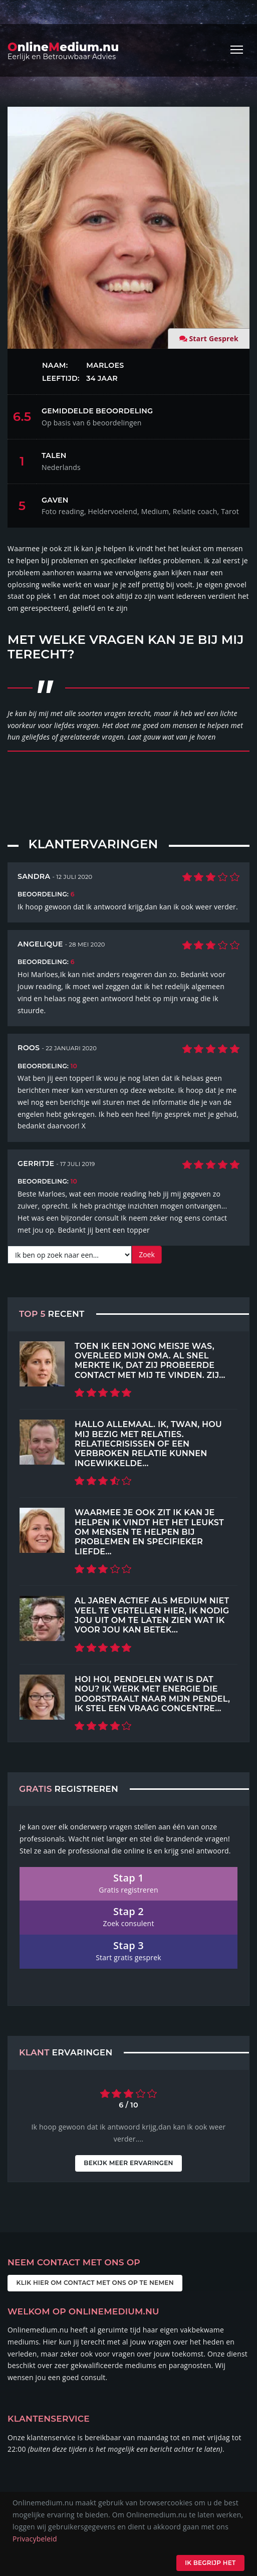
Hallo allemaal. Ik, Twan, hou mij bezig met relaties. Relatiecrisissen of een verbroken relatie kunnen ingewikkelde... (148, 1443)
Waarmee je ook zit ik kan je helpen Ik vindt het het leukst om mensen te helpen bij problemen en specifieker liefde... (149, 1531)
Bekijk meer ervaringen (128, 2163)
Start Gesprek (213, 338)
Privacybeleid (35, 2538)
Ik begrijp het (209, 2562)
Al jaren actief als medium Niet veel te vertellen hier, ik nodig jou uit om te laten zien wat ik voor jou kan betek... (152, 1614)
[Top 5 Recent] (42, 1363)
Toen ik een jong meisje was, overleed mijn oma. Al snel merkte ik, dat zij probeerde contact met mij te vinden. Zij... (150, 1360)
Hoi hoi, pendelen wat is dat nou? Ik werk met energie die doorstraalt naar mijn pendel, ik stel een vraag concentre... (152, 1693)
